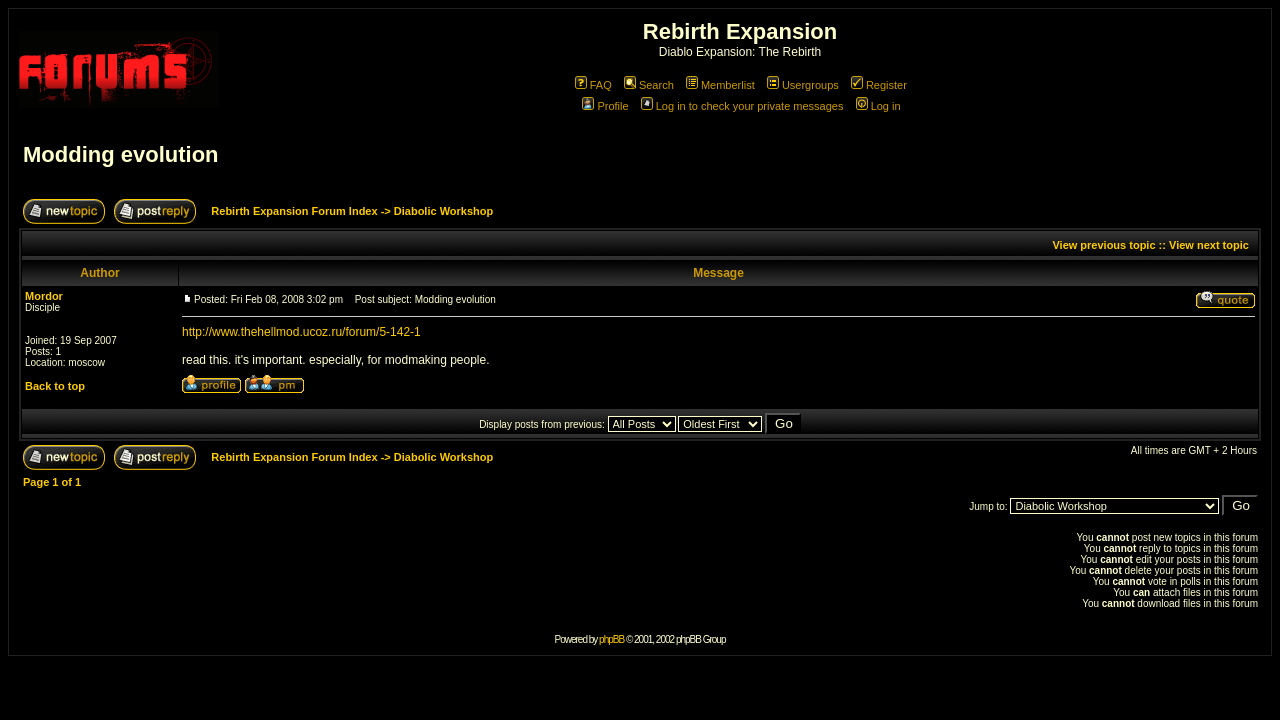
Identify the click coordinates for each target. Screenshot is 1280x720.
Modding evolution (121, 154)
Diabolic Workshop (443, 211)
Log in (878, 106)
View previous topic (1103, 245)
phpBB (611, 639)
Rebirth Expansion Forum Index (294, 211)
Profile (605, 106)
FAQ (593, 85)
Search (649, 85)
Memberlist (720, 85)
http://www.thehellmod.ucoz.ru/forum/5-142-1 (301, 332)
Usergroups (803, 85)
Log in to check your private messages (742, 106)
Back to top (55, 386)
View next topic (1209, 245)
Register (879, 85)
